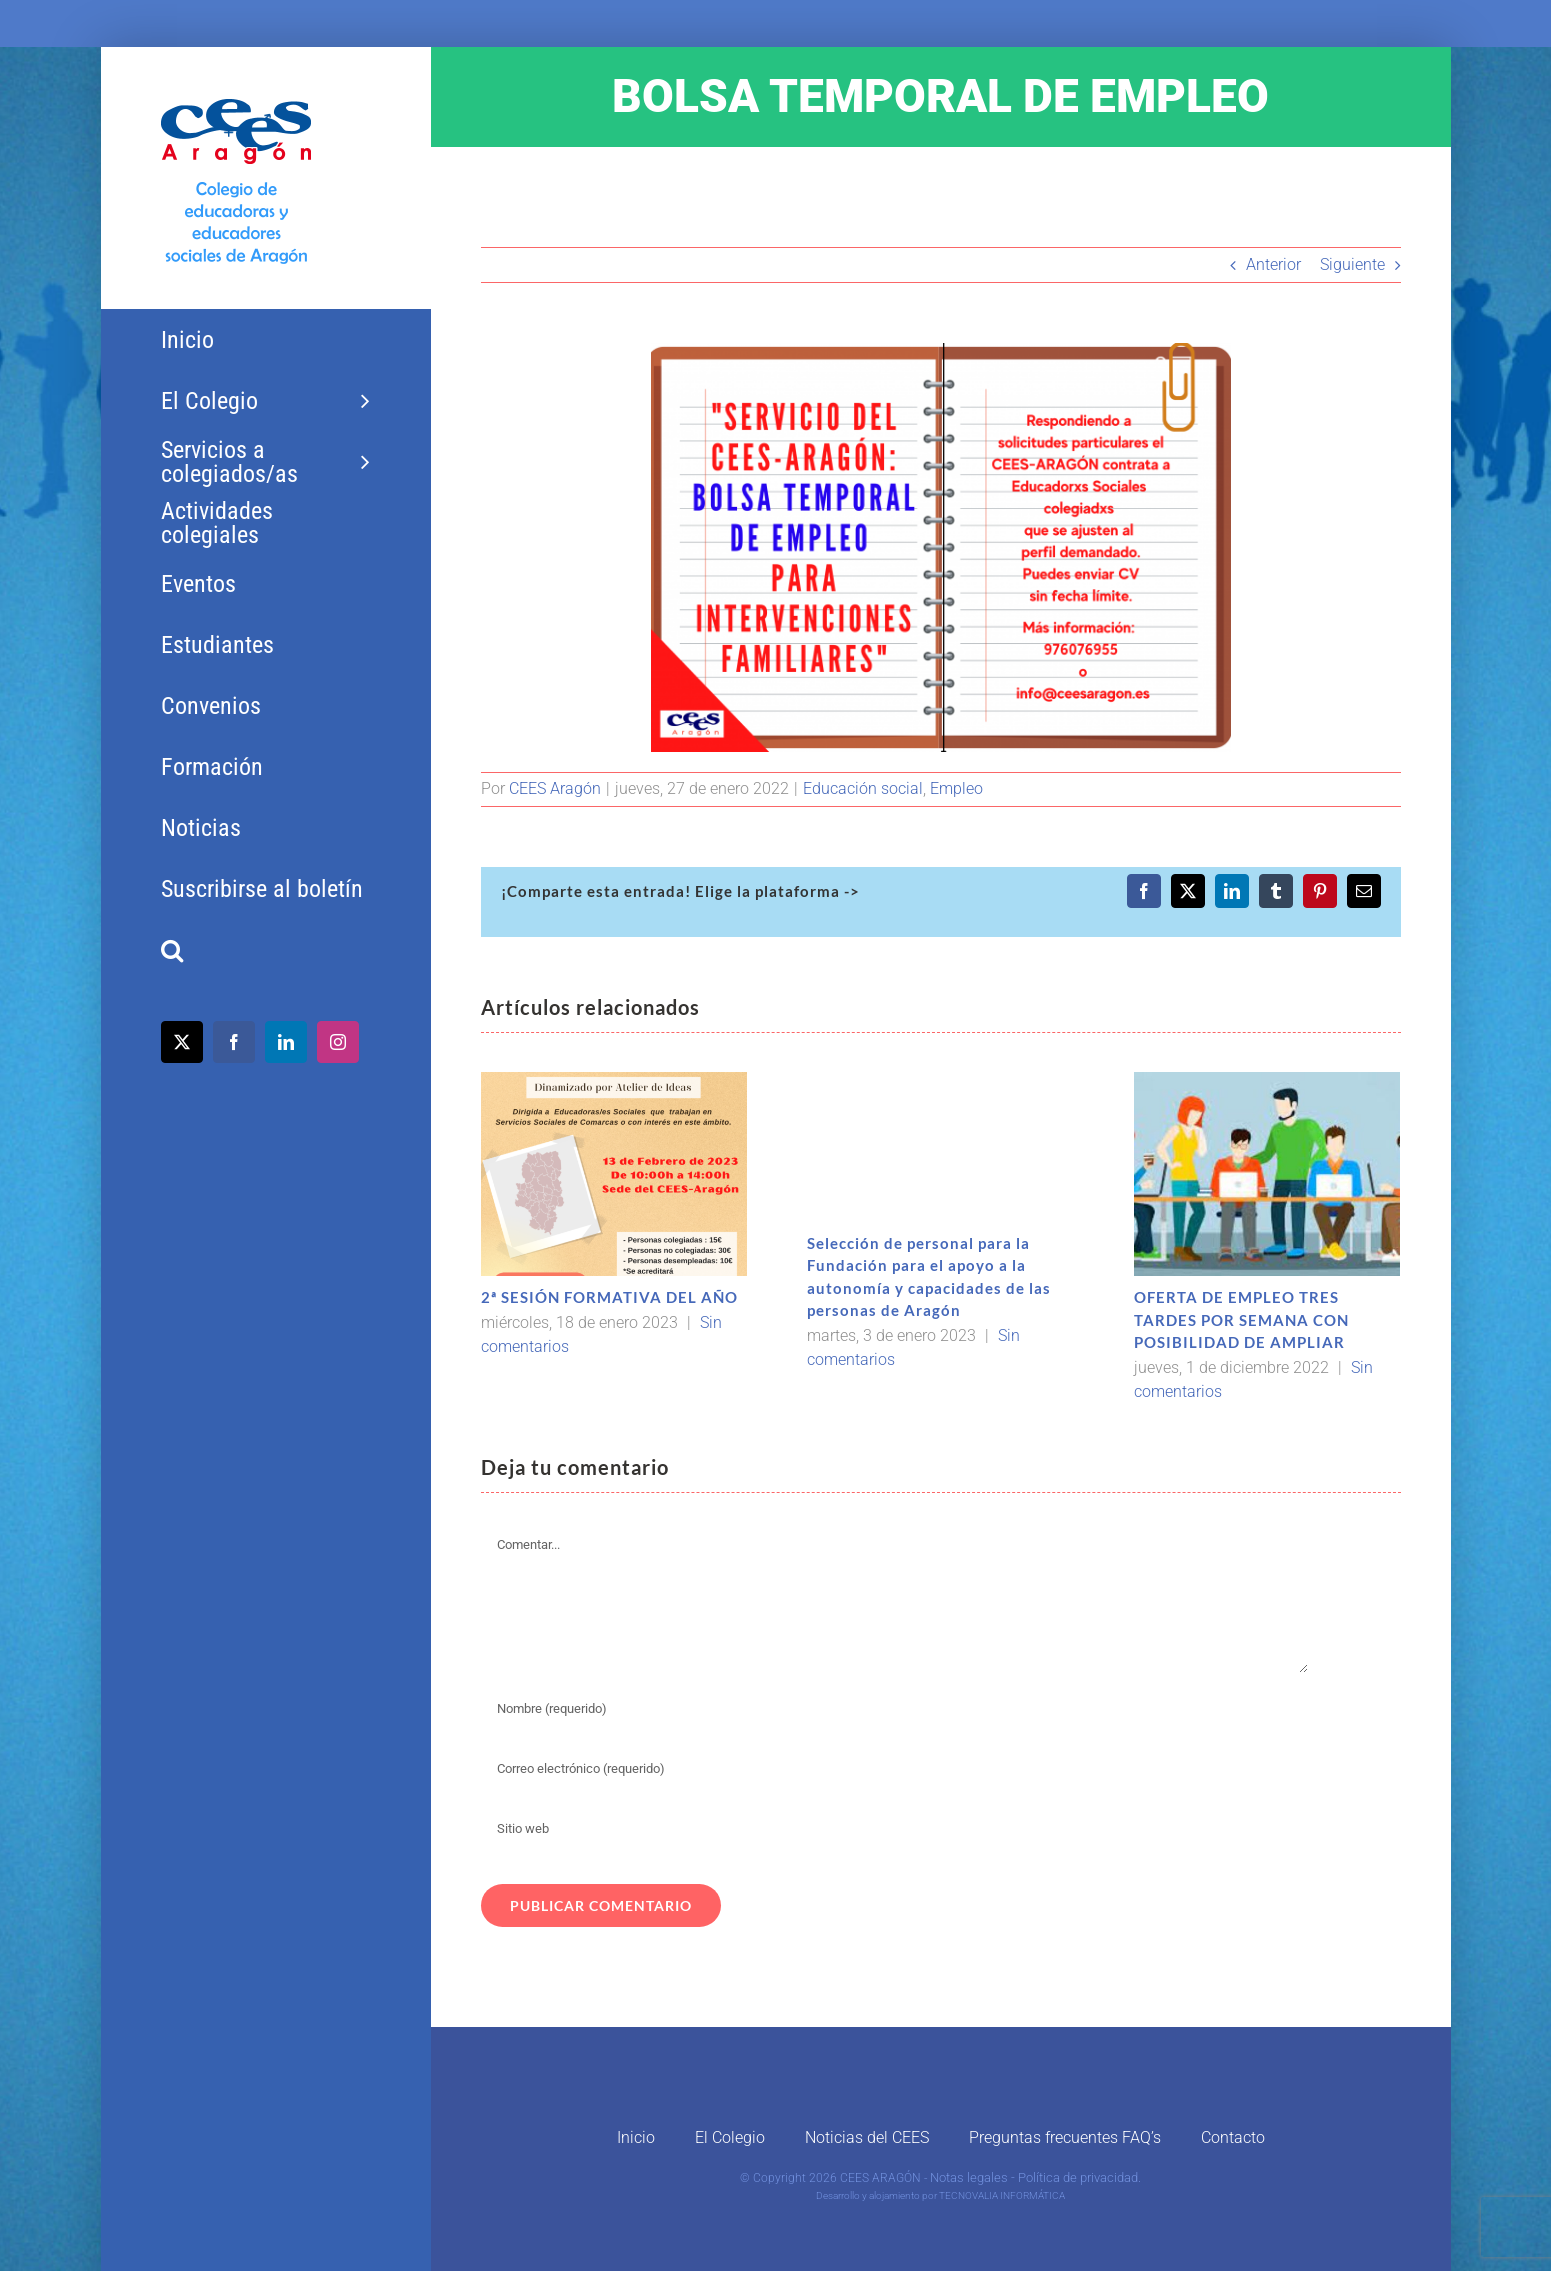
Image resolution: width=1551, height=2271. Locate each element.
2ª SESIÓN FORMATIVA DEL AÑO (609, 1297)
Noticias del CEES (867, 2137)
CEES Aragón (555, 788)
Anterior (1273, 264)
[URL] (895, 1829)
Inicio (636, 2137)
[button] (265, 950)
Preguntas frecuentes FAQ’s (1065, 2137)
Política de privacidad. (1079, 2177)
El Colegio (730, 2137)
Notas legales (969, 2177)
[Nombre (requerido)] (895, 1709)
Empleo (956, 788)
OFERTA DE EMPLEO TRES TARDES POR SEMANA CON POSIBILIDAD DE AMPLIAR (1241, 1319)
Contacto (1233, 2137)
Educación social (863, 788)
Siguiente (1352, 264)
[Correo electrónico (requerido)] (895, 1769)
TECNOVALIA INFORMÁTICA (1002, 2195)
